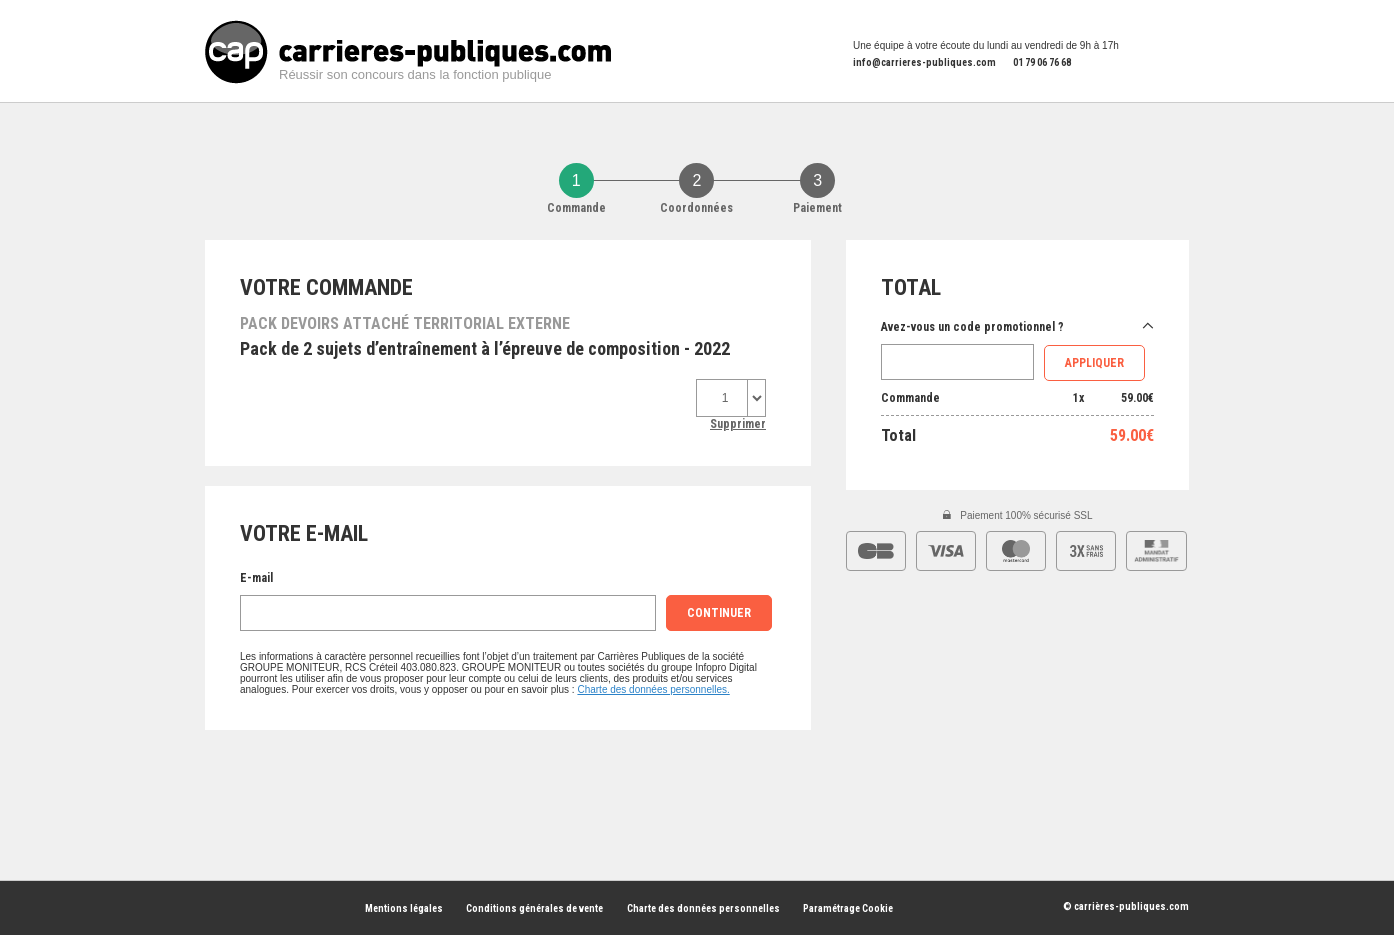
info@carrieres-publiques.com (924, 62)
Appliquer (1094, 363)
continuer (719, 613)
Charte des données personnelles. (653, 689)
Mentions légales (404, 908)
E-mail (256, 578)
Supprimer (738, 424)
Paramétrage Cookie (848, 908)
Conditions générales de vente (534, 908)
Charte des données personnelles (703, 908)
